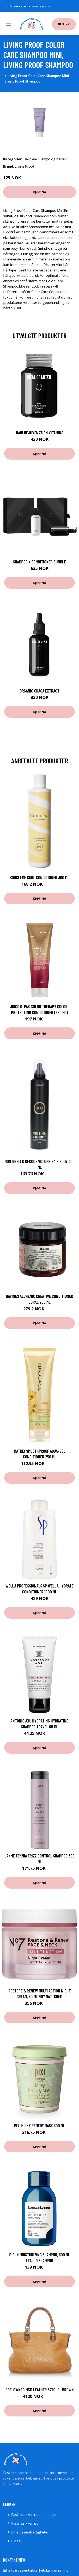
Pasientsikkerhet (24, 2523)
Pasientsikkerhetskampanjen (34, 2514)
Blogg (16, 2541)
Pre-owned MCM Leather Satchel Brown (39, 2389)
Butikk (64, 24)
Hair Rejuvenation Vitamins (39, 432)
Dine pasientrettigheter (30, 2532)
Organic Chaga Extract (39, 690)
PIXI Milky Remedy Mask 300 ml (39, 2125)
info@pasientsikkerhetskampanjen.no (27, 6)
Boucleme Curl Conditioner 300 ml (39, 877)
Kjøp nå (39, 192)
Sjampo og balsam (53, 159)
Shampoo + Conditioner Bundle (39, 561)
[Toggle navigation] (9, 24)
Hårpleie (30, 159)
